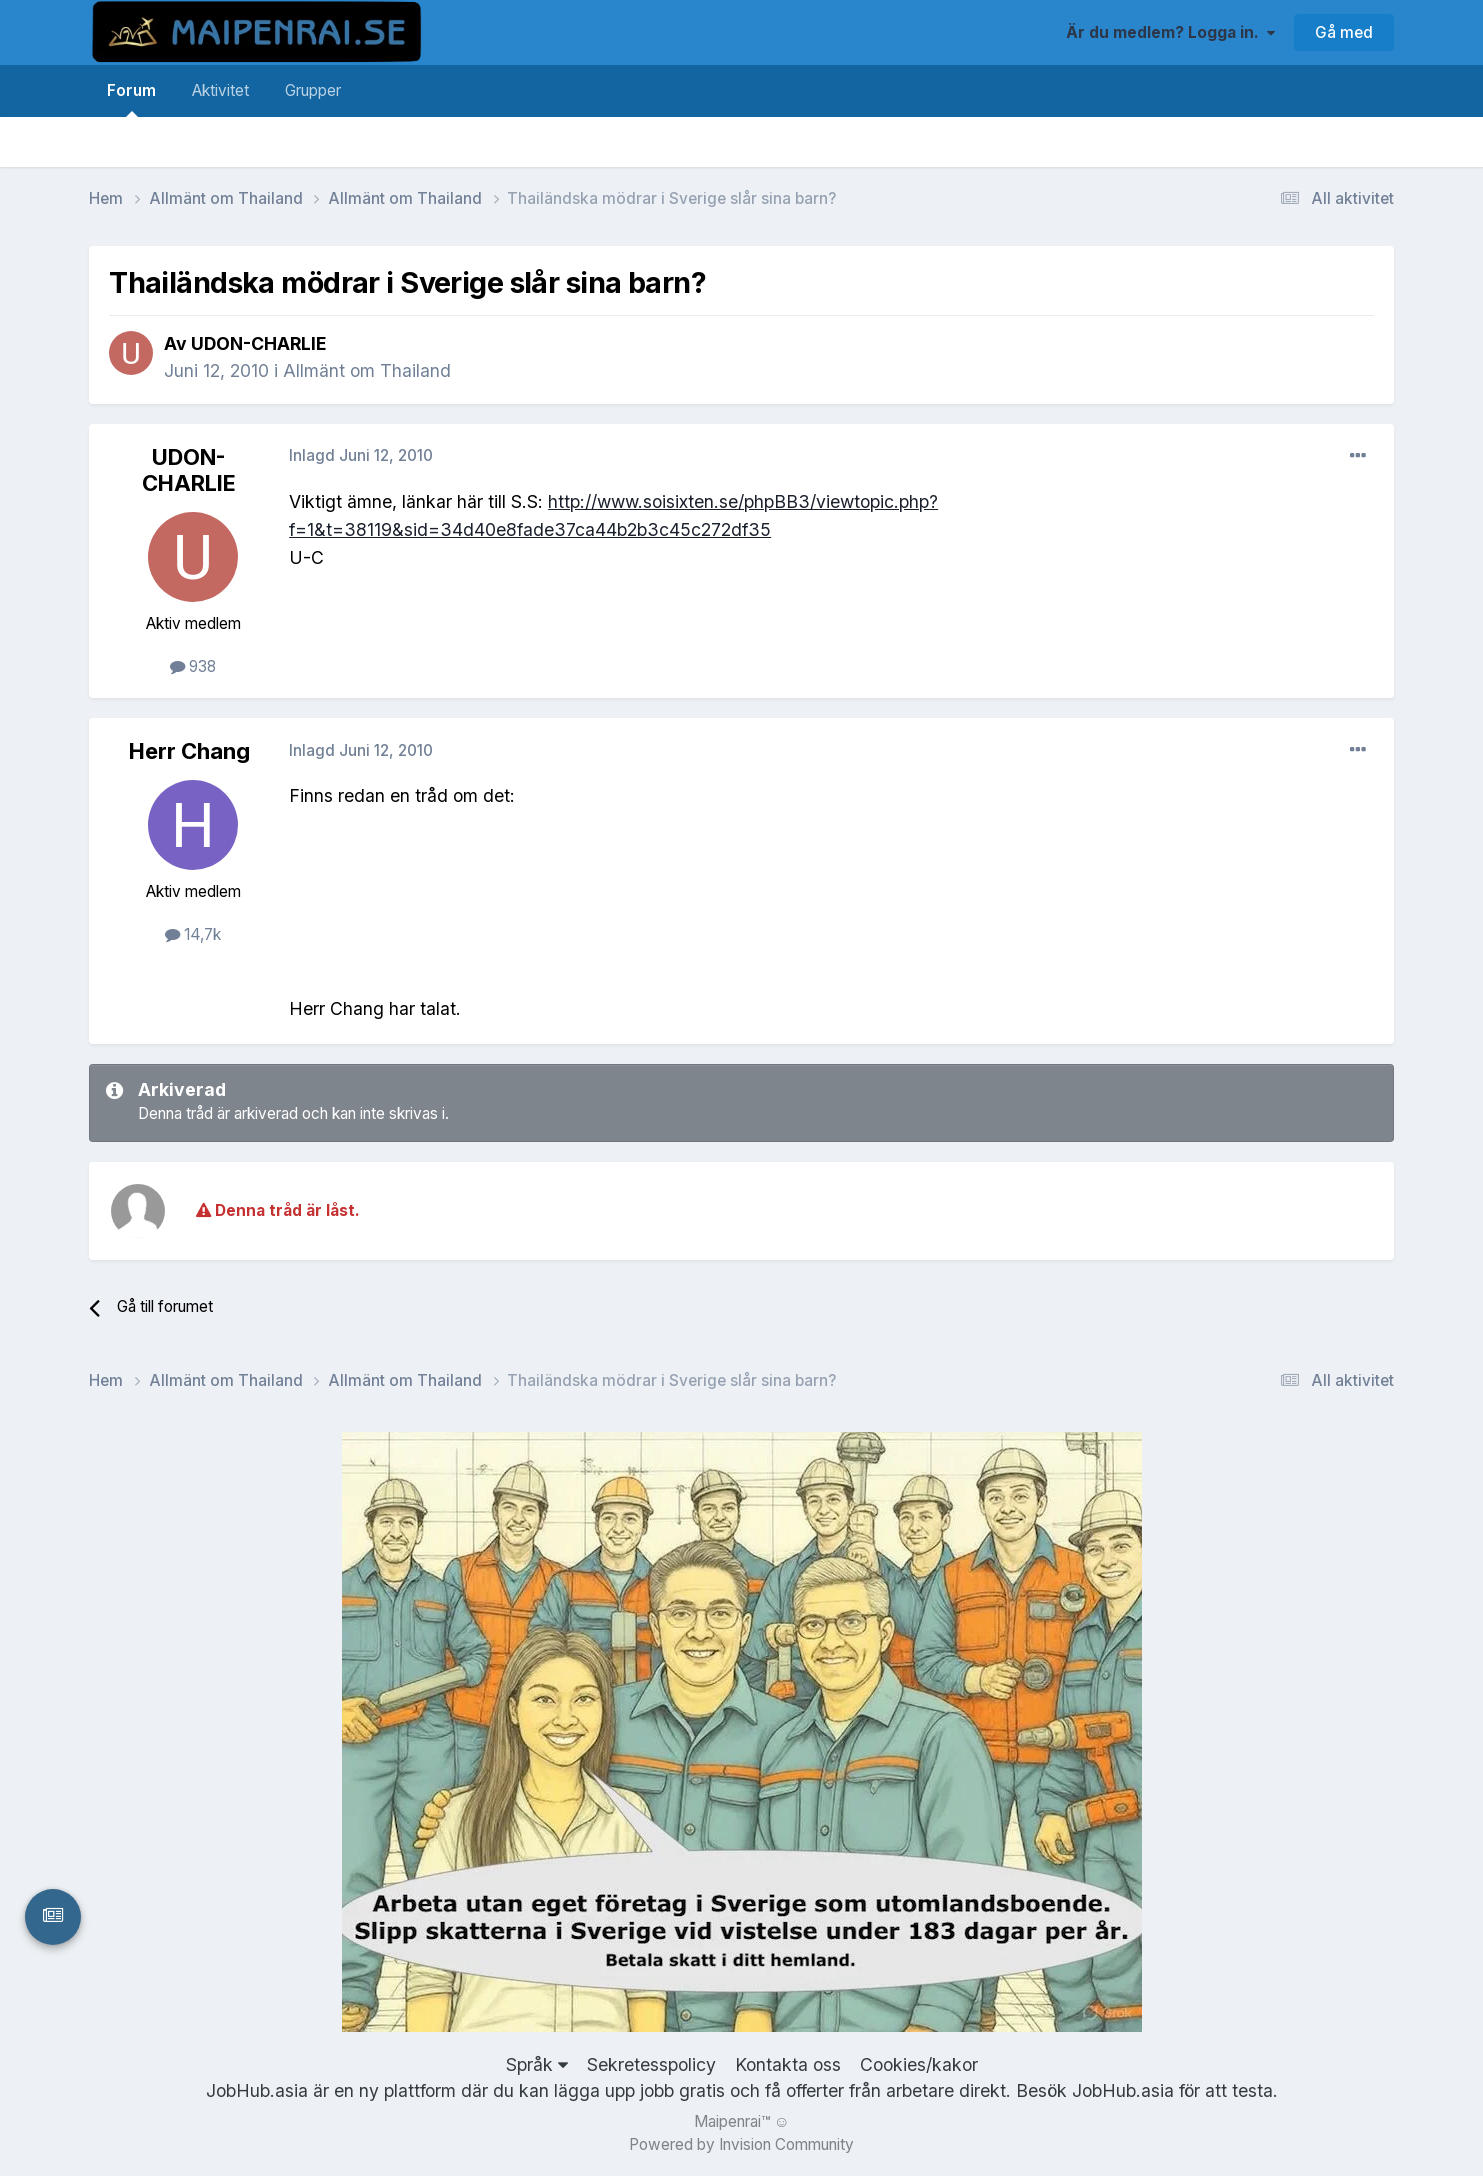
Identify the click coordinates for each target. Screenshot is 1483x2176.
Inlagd (361, 455)
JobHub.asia (1123, 2090)
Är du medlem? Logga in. (1170, 32)
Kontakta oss (788, 2064)
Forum (131, 99)
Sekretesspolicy (651, 2064)
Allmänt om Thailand (367, 370)
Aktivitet (220, 90)
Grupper (313, 90)
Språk (537, 2064)
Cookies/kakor (919, 2064)
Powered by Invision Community (741, 2144)
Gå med (1344, 32)
